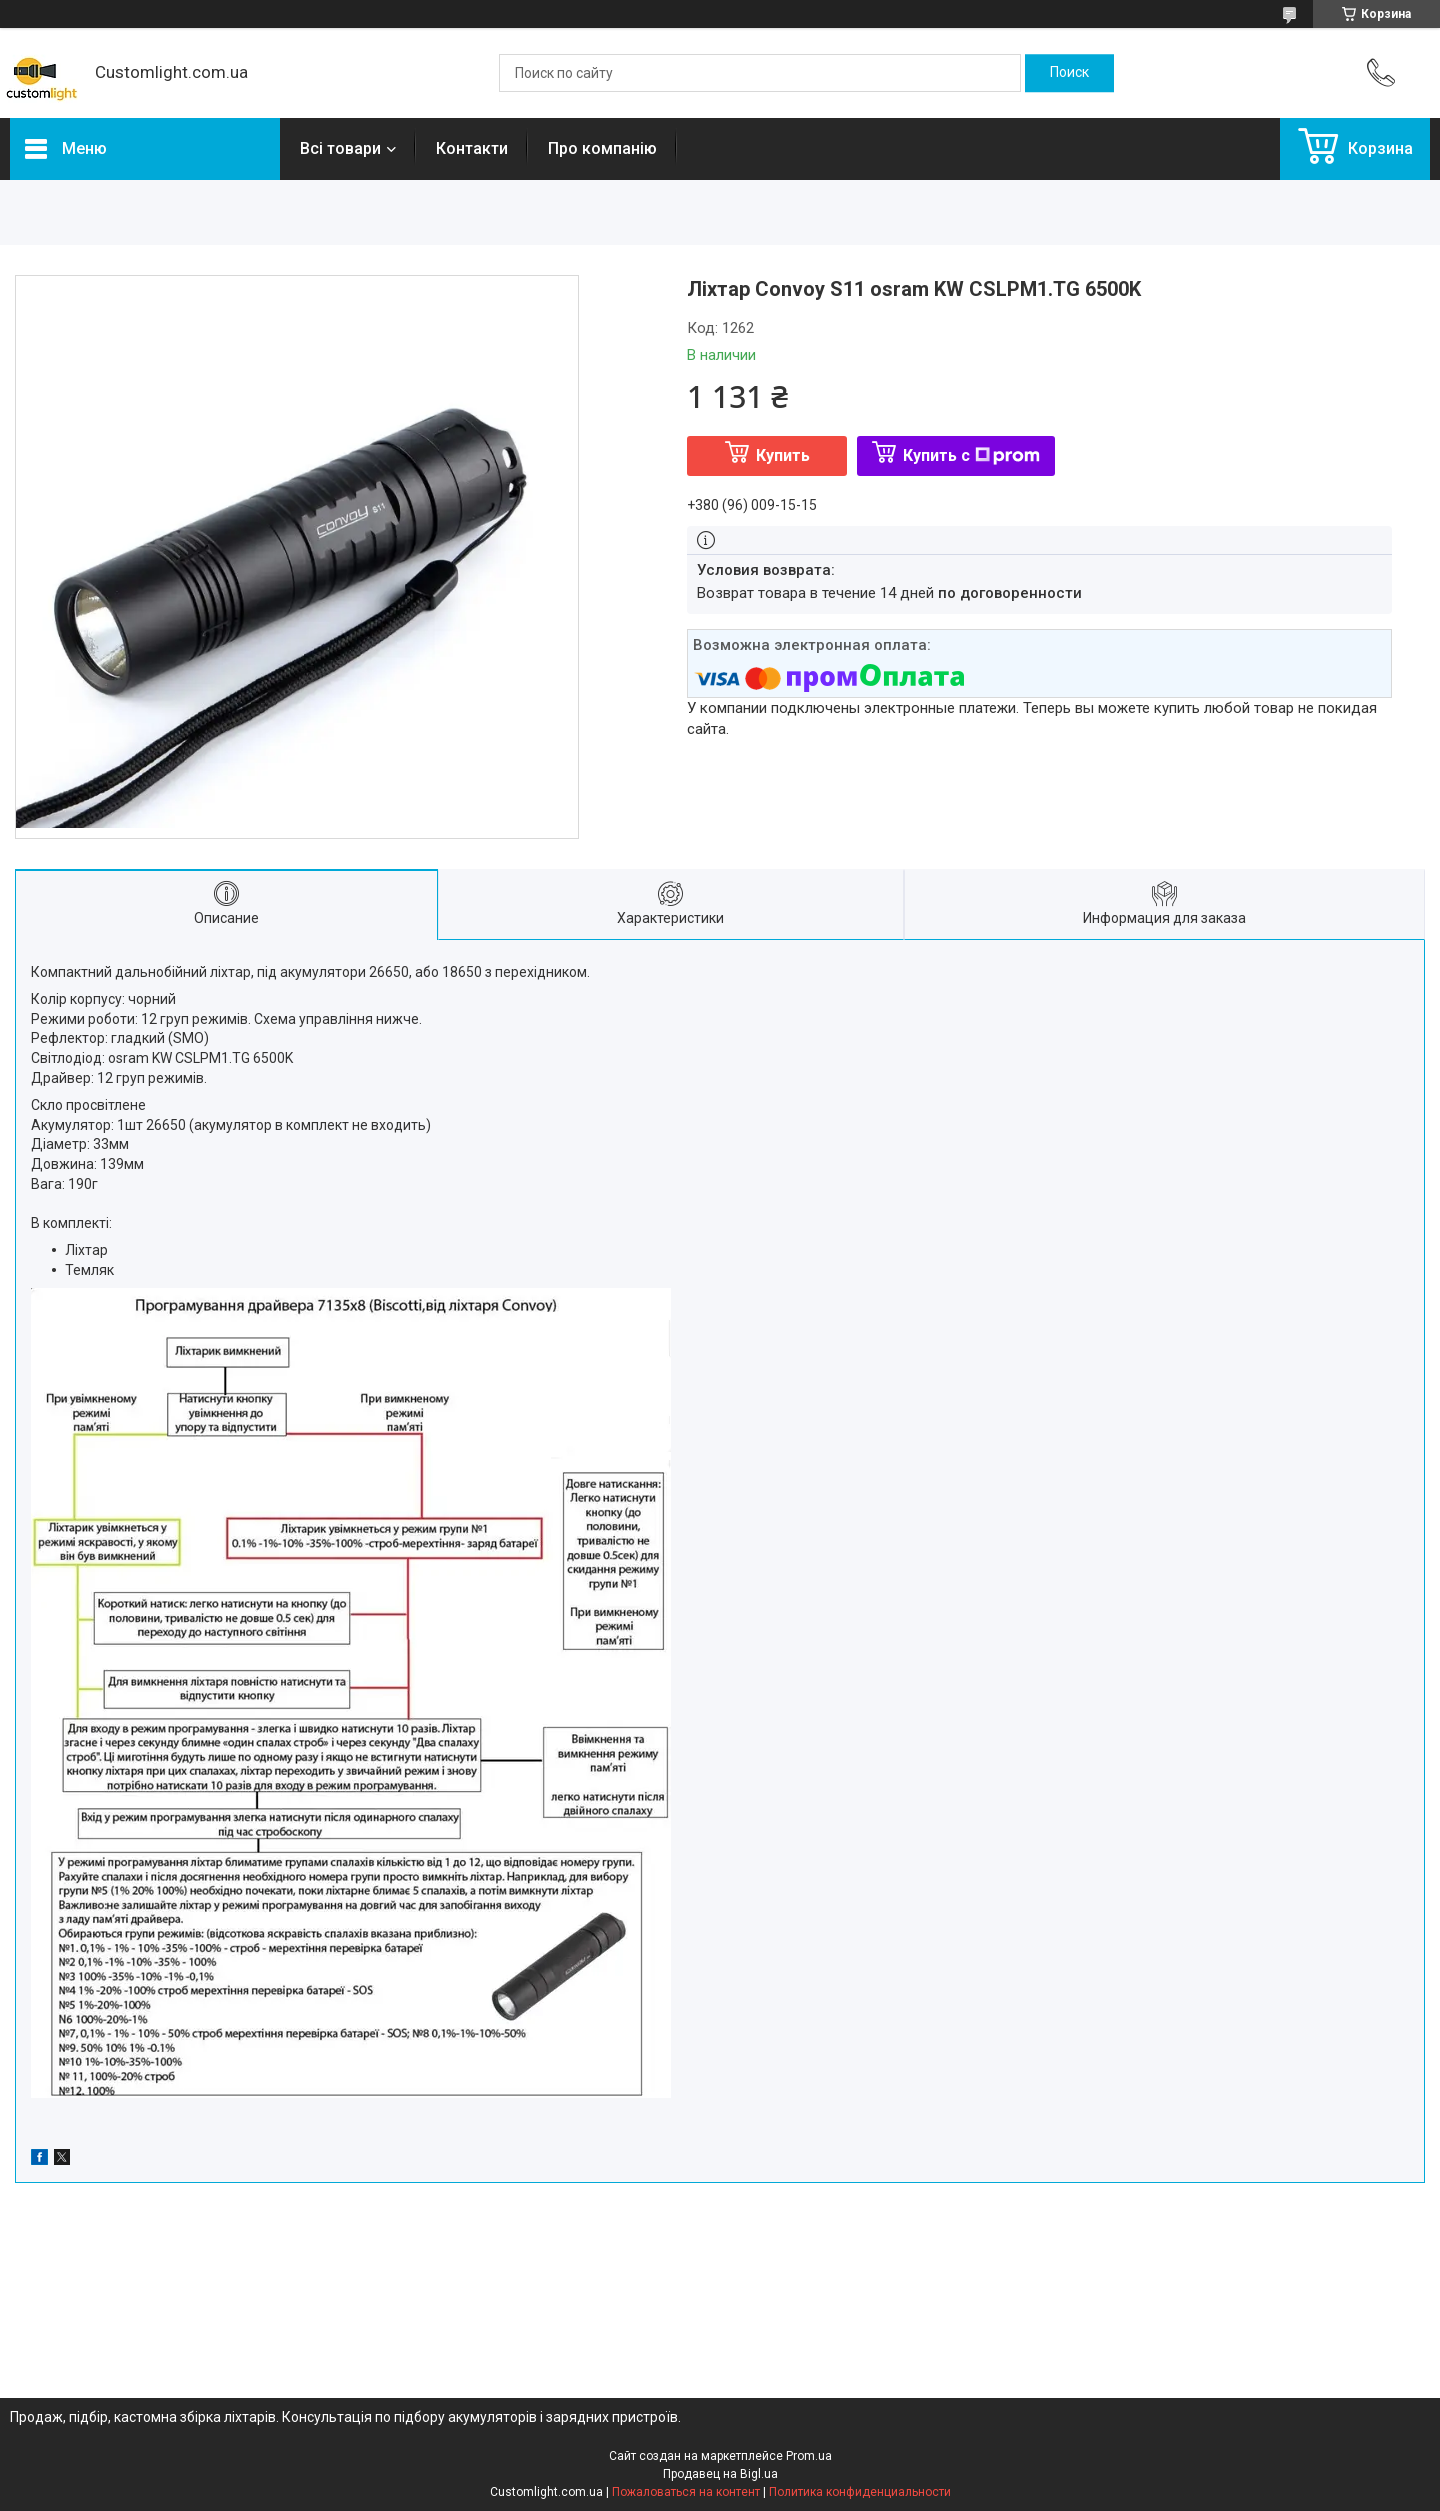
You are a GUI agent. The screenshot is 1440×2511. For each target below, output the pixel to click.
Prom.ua (809, 2456)
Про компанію (602, 148)
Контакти (472, 148)
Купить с (971, 455)
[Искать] (1069, 73)
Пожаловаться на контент (686, 2492)
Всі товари (340, 148)
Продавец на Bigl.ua (720, 2474)
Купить (783, 455)
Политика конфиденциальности (860, 2492)
